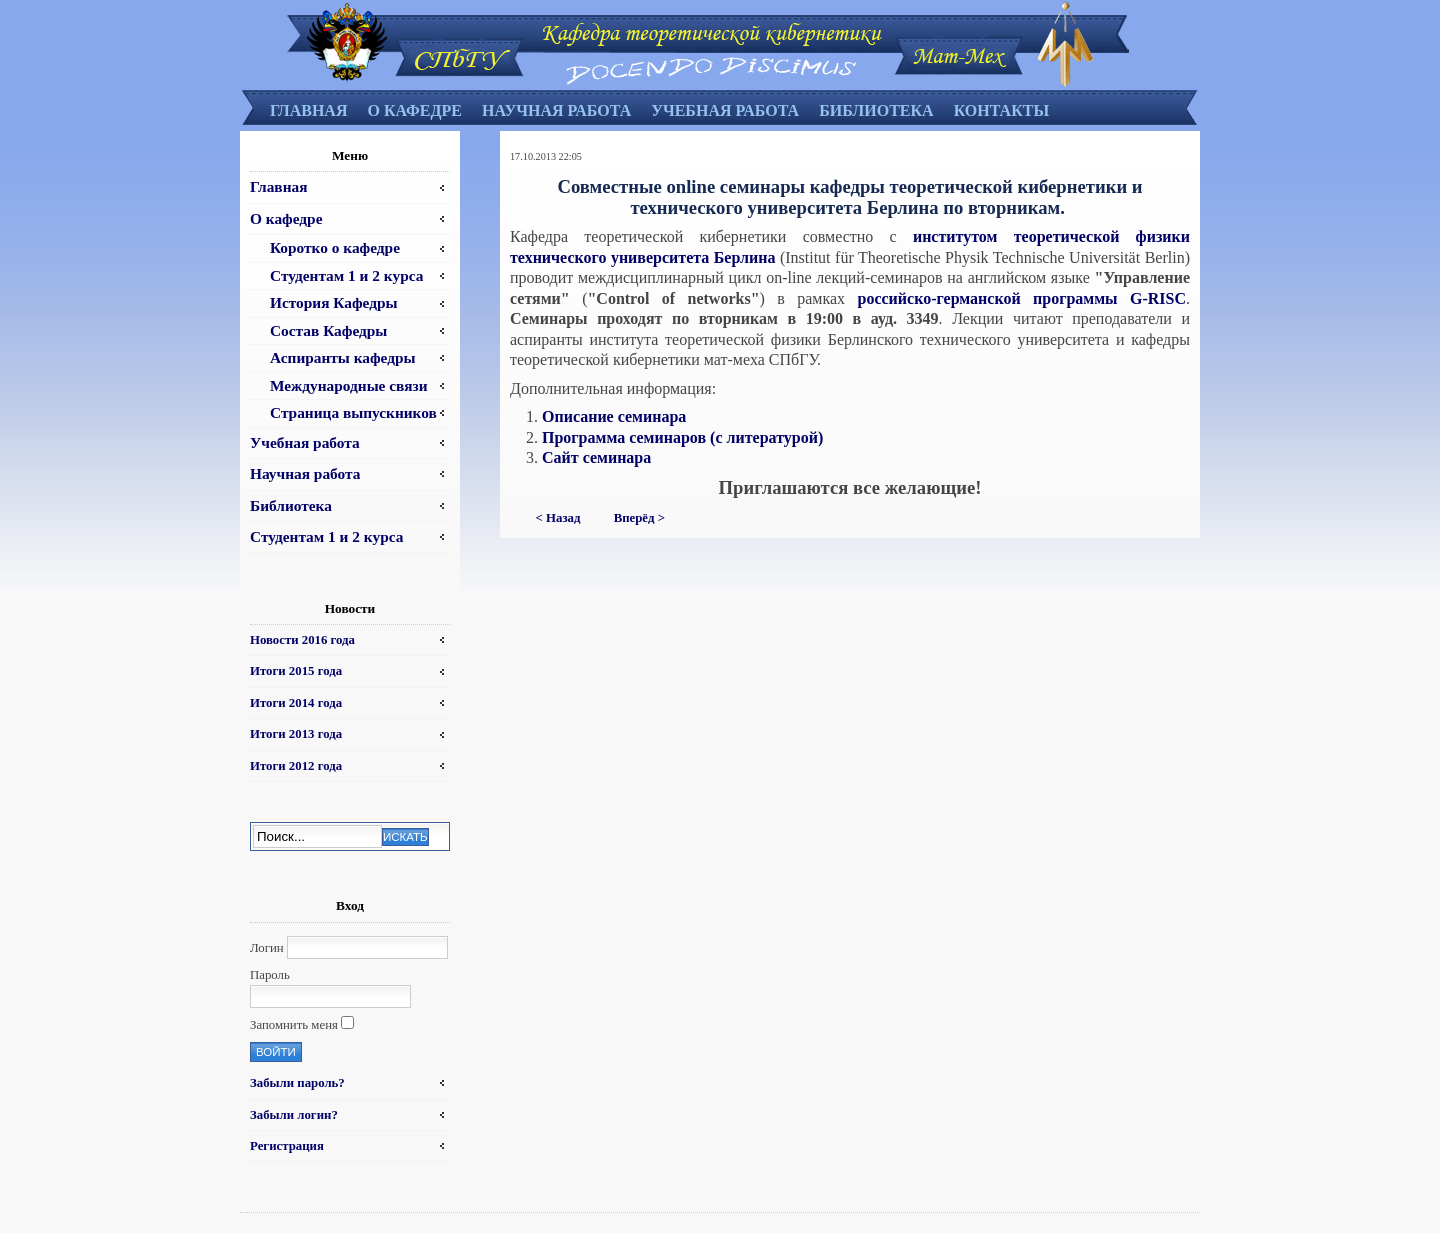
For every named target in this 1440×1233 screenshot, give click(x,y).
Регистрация (287, 1146)
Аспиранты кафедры (343, 357)
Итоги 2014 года (296, 703)
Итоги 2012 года (296, 766)
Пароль (270, 975)
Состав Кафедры (328, 330)
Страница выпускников (353, 412)
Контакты (1002, 110)
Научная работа (556, 110)
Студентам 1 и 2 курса (346, 275)
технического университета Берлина (642, 257)
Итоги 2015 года (296, 671)
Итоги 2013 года (296, 734)
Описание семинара (614, 416)
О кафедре (414, 110)
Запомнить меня (294, 1025)
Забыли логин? (294, 1115)
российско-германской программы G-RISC (1022, 298)
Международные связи (349, 385)
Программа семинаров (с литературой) (682, 437)
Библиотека (876, 110)
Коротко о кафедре (335, 247)
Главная (308, 110)
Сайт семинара (596, 457)
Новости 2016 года (302, 640)
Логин (267, 948)
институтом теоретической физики (1051, 236)
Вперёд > (639, 518)
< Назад (558, 518)
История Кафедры (334, 302)
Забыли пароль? (297, 1083)
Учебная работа (725, 110)
